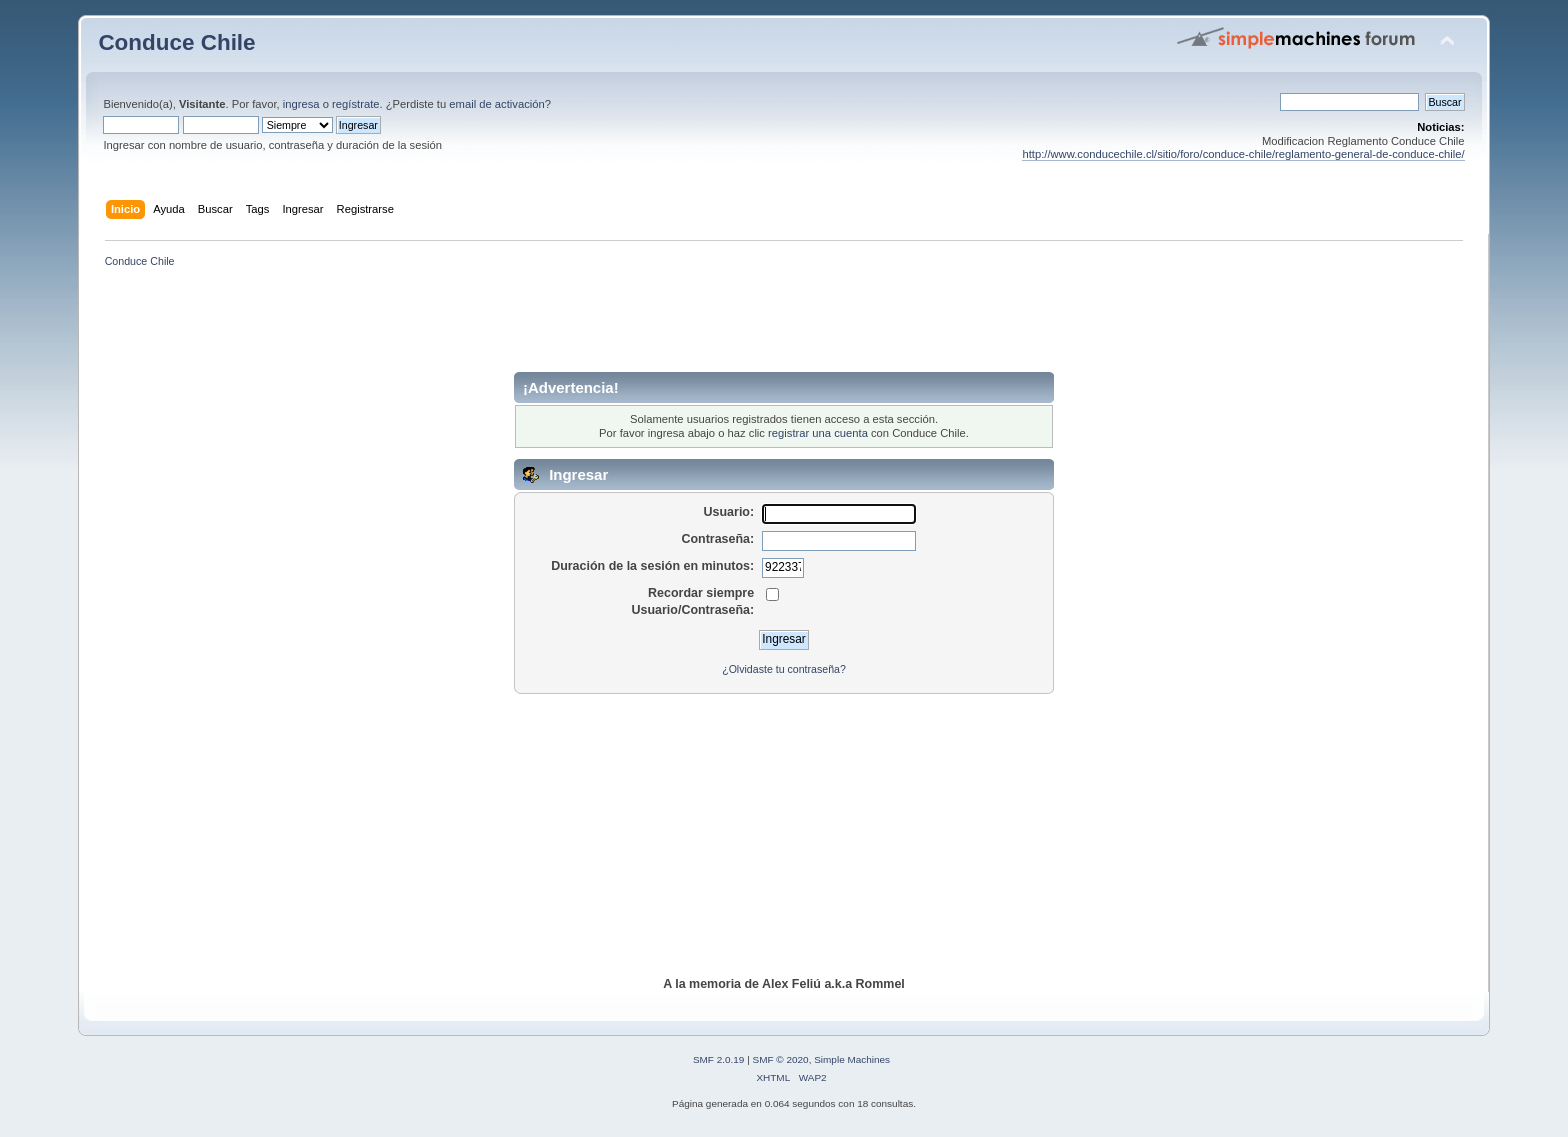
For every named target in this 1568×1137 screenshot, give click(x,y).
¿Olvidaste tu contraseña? (784, 669)
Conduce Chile (176, 42)
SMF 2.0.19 (719, 1059)
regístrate (355, 104)
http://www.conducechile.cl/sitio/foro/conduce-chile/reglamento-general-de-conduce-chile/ (1243, 154)
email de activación (496, 104)
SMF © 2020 (781, 1059)
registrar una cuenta (818, 433)
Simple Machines (852, 1059)
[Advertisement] (784, 327)
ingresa (301, 104)
